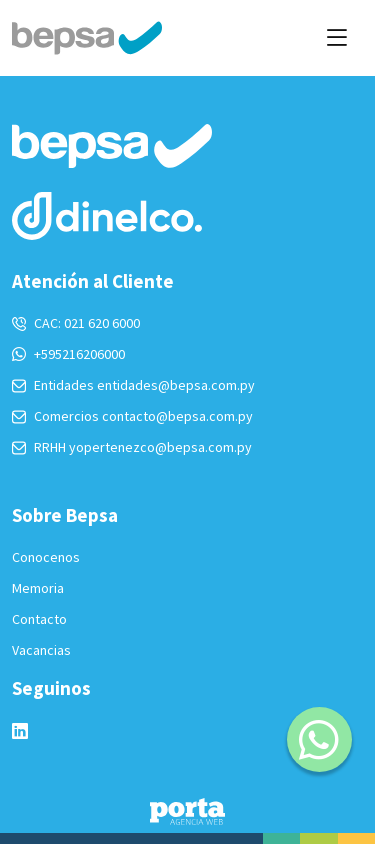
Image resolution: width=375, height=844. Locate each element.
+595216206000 (68, 354)
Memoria (38, 588)
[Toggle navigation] (336, 37)
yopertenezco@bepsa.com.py (160, 447)
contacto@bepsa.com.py (177, 416)
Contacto (39, 619)
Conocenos (46, 557)
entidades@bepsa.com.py (176, 385)
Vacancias (41, 650)
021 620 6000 (102, 323)
